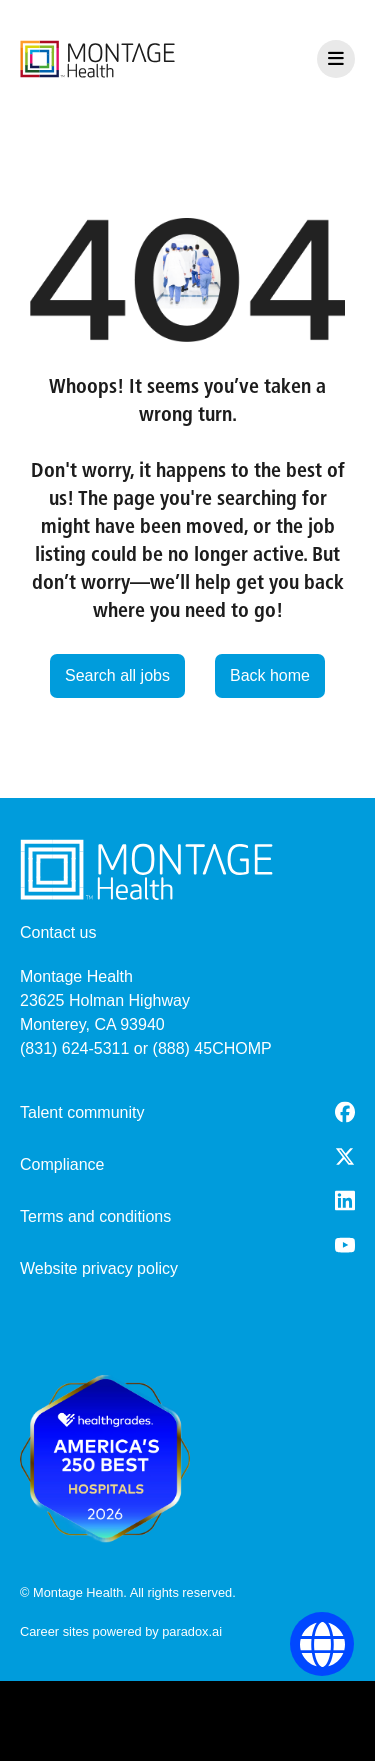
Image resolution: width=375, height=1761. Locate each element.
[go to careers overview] (97, 59)
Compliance (62, 1164)
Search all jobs (117, 675)
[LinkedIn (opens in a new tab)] (345, 1200)
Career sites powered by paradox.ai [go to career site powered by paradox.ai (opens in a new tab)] (121, 1631)
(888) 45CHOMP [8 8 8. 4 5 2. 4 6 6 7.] (212, 1048)
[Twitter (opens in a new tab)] (345, 1156)
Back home (270, 675)
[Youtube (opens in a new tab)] (345, 1245)
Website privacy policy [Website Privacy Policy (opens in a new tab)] (99, 1268)
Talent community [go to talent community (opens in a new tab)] (82, 1112)
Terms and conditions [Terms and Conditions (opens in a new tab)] (95, 1216)
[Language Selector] (322, 1644)
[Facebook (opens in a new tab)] (345, 1112)
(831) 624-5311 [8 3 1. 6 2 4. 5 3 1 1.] (74, 1048)
